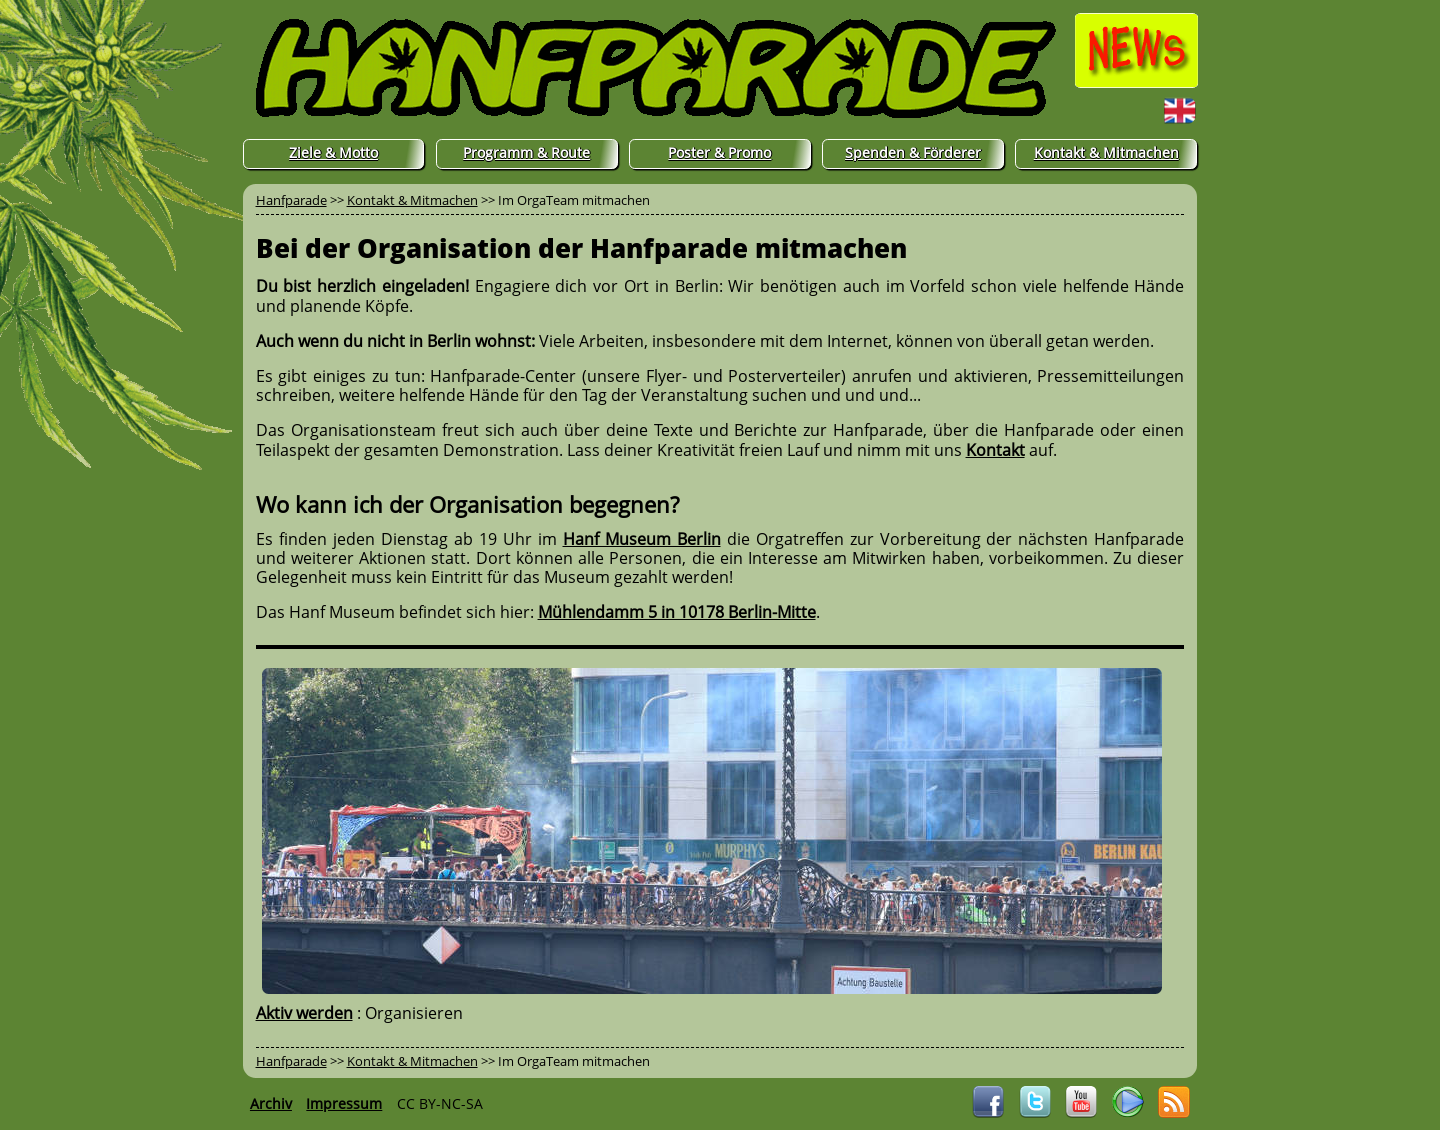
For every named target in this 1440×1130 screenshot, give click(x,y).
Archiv (271, 1103)
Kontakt (995, 450)
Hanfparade (291, 200)
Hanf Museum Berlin (642, 539)
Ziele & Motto (333, 152)
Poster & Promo (719, 152)
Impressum (344, 1103)
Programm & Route (526, 152)
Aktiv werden (304, 1013)
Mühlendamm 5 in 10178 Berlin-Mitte (677, 612)
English (1141, 110)
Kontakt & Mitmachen (1106, 152)
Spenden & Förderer (913, 152)
